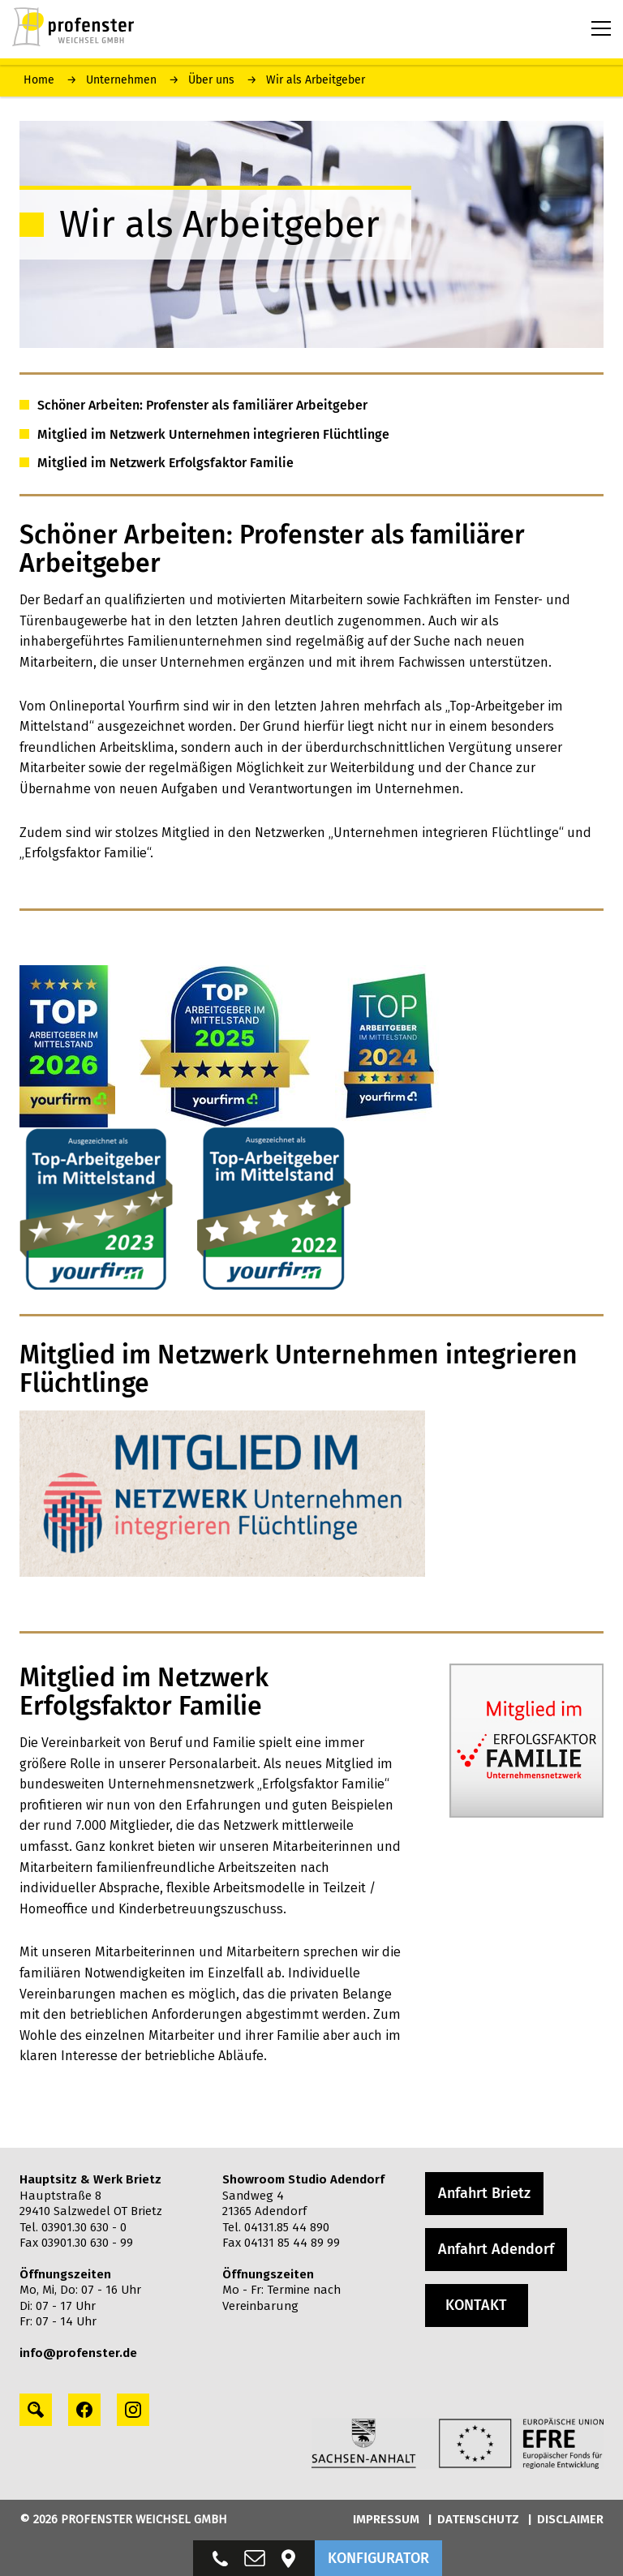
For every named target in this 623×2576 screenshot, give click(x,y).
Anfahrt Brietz (484, 2193)
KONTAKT (476, 2305)
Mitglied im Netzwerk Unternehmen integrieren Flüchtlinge (213, 434)
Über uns (211, 80)
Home (39, 80)
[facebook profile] (84, 2410)
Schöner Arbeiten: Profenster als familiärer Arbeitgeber (202, 405)
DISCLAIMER (570, 2519)
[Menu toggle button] (601, 28)
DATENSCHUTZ (478, 2519)
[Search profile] (35, 2410)
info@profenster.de (78, 2353)
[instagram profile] (133, 2410)
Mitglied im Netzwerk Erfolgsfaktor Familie (165, 462)
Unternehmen (121, 80)
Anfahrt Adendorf (496, 2249)
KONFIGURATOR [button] (378, 2558)
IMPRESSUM (386, 2519)
